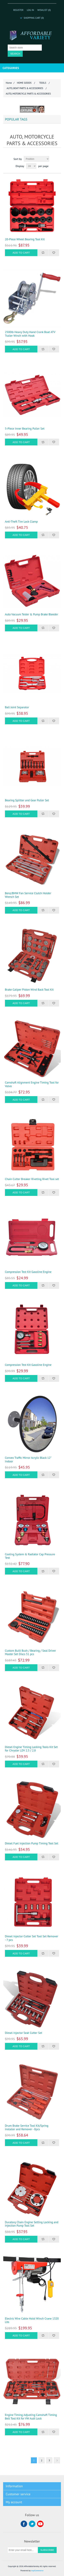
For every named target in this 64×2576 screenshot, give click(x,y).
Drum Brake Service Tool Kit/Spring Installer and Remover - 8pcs (26, 2127)
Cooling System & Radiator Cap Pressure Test (30, 1556)
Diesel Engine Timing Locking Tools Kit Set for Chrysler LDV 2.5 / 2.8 (31, 1748)
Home (9, 82)
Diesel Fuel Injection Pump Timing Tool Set (31, 1843)
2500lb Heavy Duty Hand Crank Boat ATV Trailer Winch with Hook (30, 333)
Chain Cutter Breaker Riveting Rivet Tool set (32, 1179)
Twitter (32, 2524)
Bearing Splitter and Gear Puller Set (27, 800)
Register (18, 10)
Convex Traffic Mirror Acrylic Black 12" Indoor (28, 1459)
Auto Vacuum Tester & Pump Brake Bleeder (31, 614)
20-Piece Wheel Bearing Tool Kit (25, 239)
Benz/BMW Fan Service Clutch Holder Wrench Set (28, 895)
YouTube (40, 2524)
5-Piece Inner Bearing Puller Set (25, 428)
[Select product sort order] (36, 159)
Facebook (24, 2524)
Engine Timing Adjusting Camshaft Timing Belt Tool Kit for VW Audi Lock (31, 2416)
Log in (30, 10)
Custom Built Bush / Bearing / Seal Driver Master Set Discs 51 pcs (30, 1652)
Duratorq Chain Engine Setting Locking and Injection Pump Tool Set (31, 2223)
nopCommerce (37, 2570)
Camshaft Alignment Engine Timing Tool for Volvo (32, 1084)
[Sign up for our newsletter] (22, 2550)
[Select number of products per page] (31, 166)
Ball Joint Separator (17, 707)
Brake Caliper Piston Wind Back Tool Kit (29, 989)
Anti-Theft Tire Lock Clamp (21, 521)
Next (57, 2460)
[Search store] (25, 48)
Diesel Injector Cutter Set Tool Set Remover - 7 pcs (31, 1938)
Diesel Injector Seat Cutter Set (23, 2033)
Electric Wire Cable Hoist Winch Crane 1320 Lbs (32, 2320)
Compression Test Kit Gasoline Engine (28, 1272)
